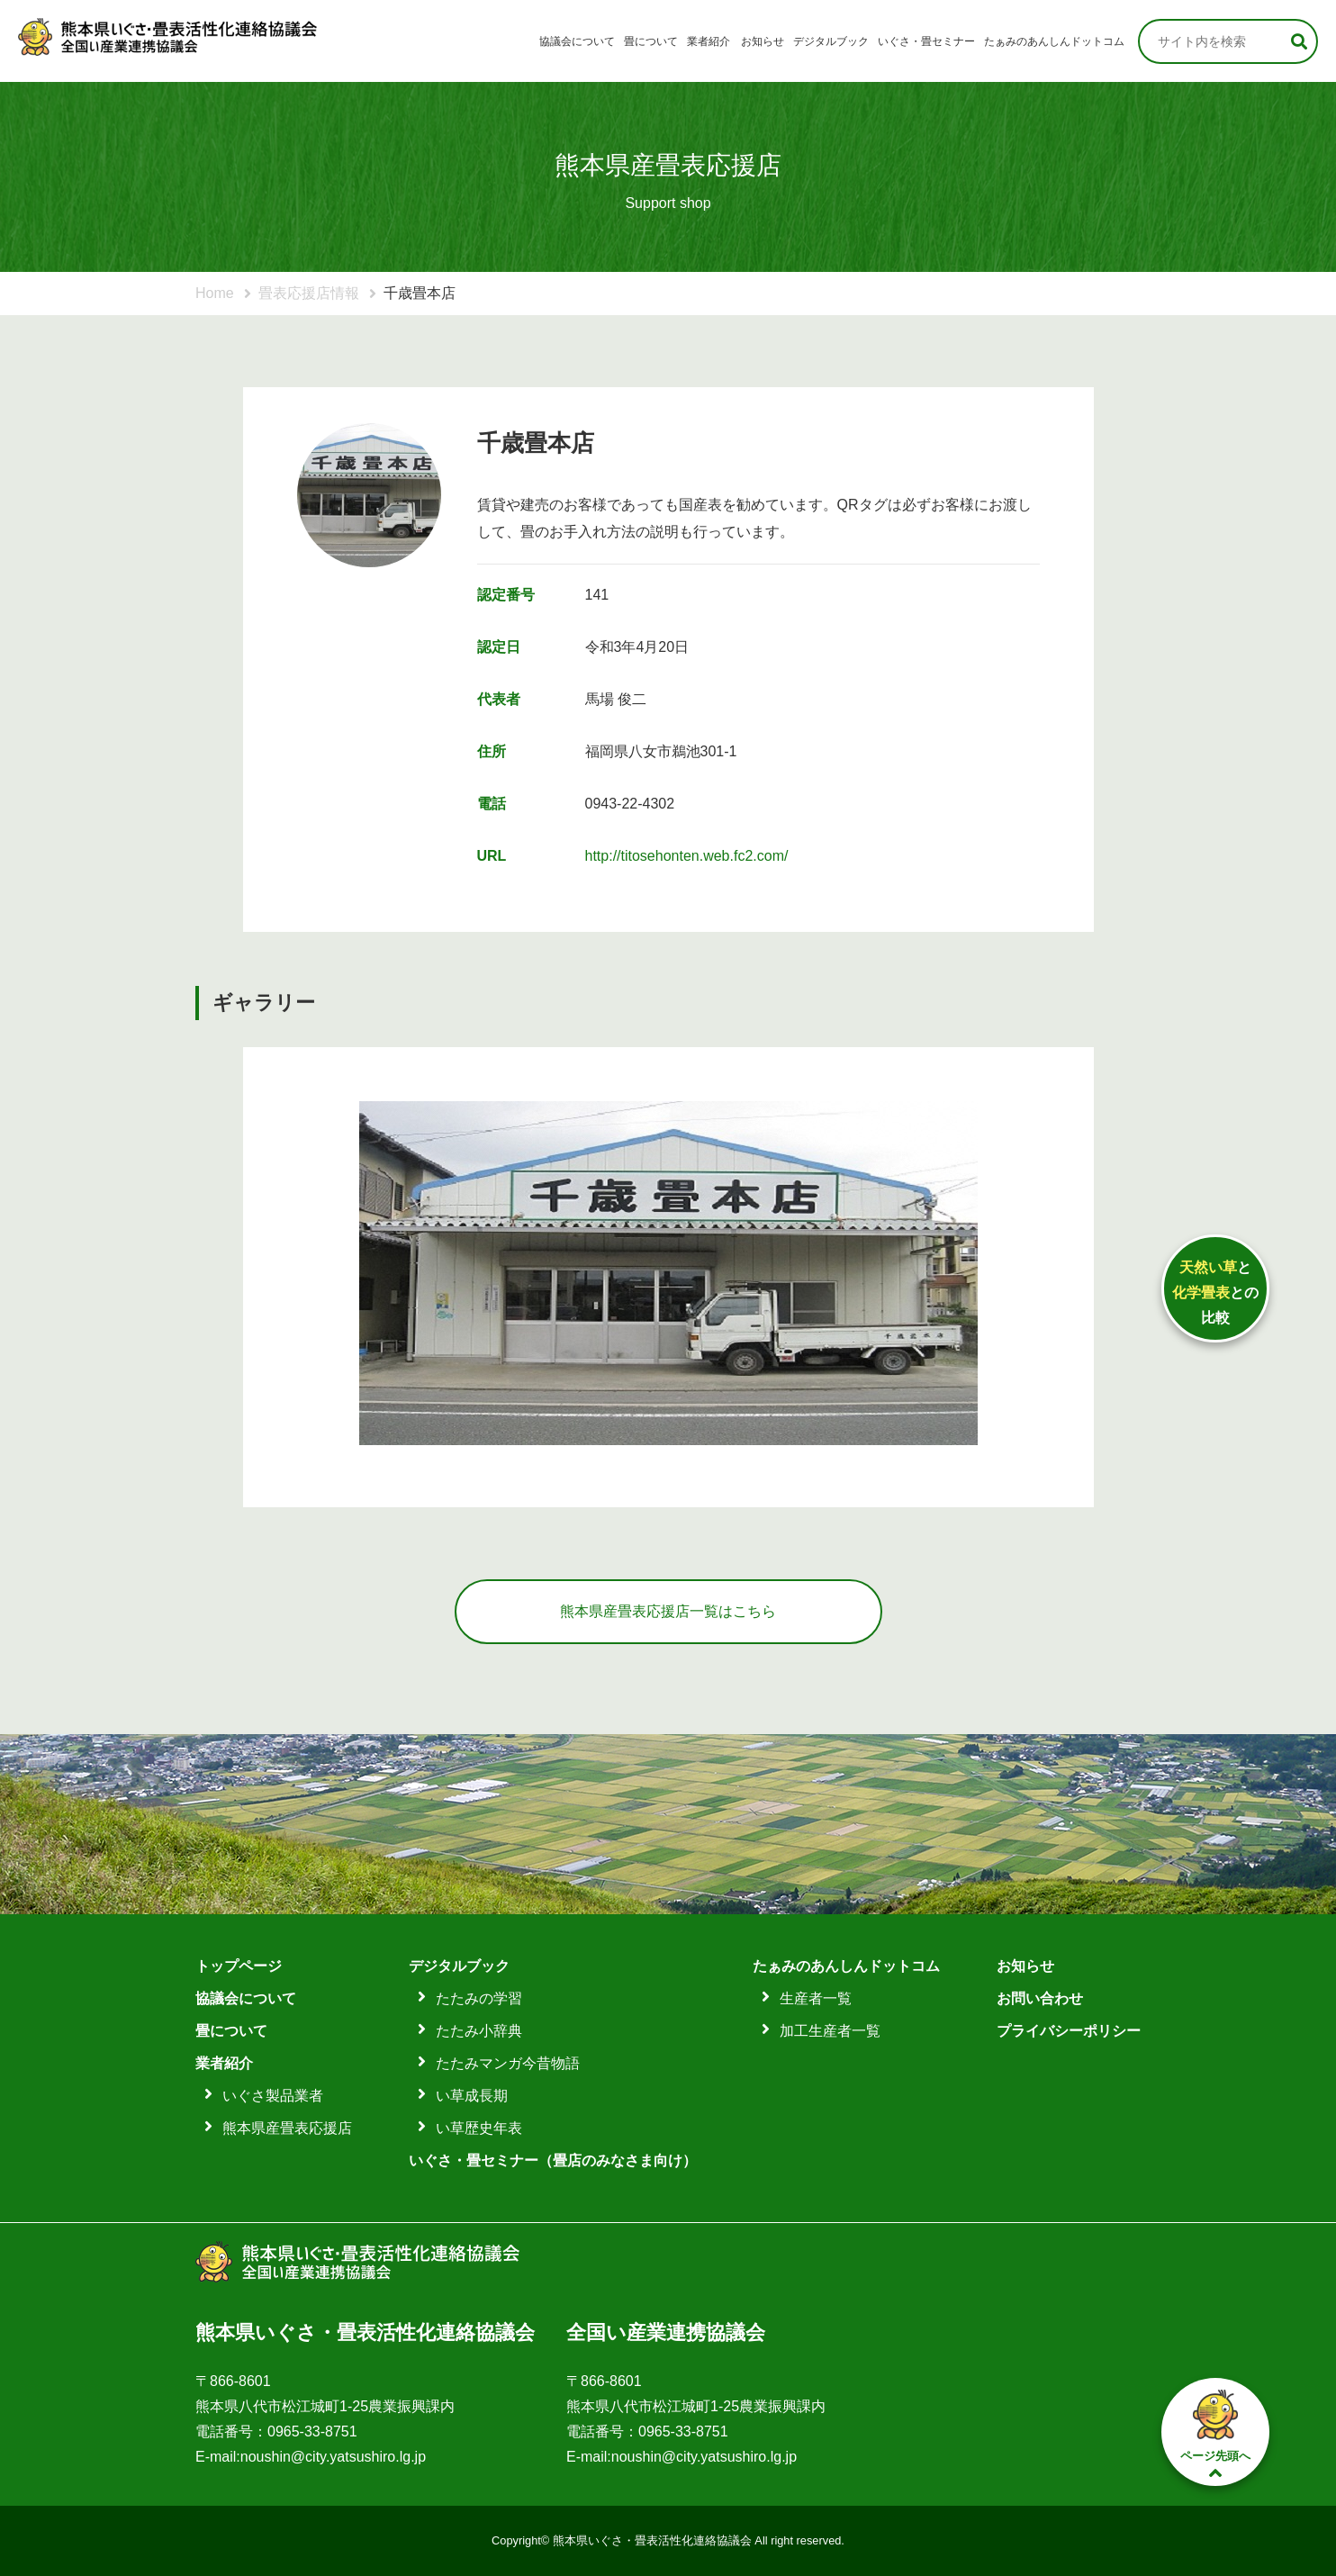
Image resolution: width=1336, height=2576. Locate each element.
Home (214, 293)
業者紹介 (708, 41)
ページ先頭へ (1215, 2433)
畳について (651, 41)
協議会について (577, 41)
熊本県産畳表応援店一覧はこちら (668, 1611)
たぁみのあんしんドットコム (1054, 41)
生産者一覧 (816, 1998)
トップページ (238, 1966)
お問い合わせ (1040, 1998)
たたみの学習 (479, 1998)
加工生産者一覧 (830, 2030)
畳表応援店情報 (308, 293)
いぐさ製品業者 (272, 2095)
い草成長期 (472, 2095)
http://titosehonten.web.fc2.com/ (687, 855)
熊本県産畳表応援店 (287, 2128)
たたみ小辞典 (479, 2030)
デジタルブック (831, 41)
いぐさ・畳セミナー (926, 41)
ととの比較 (1215, 1292)
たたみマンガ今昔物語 (508, 2063)
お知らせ (762, 41)
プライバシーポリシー (1069, 2030)
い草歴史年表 (479, 2128)
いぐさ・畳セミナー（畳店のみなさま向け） (553, 2160)
